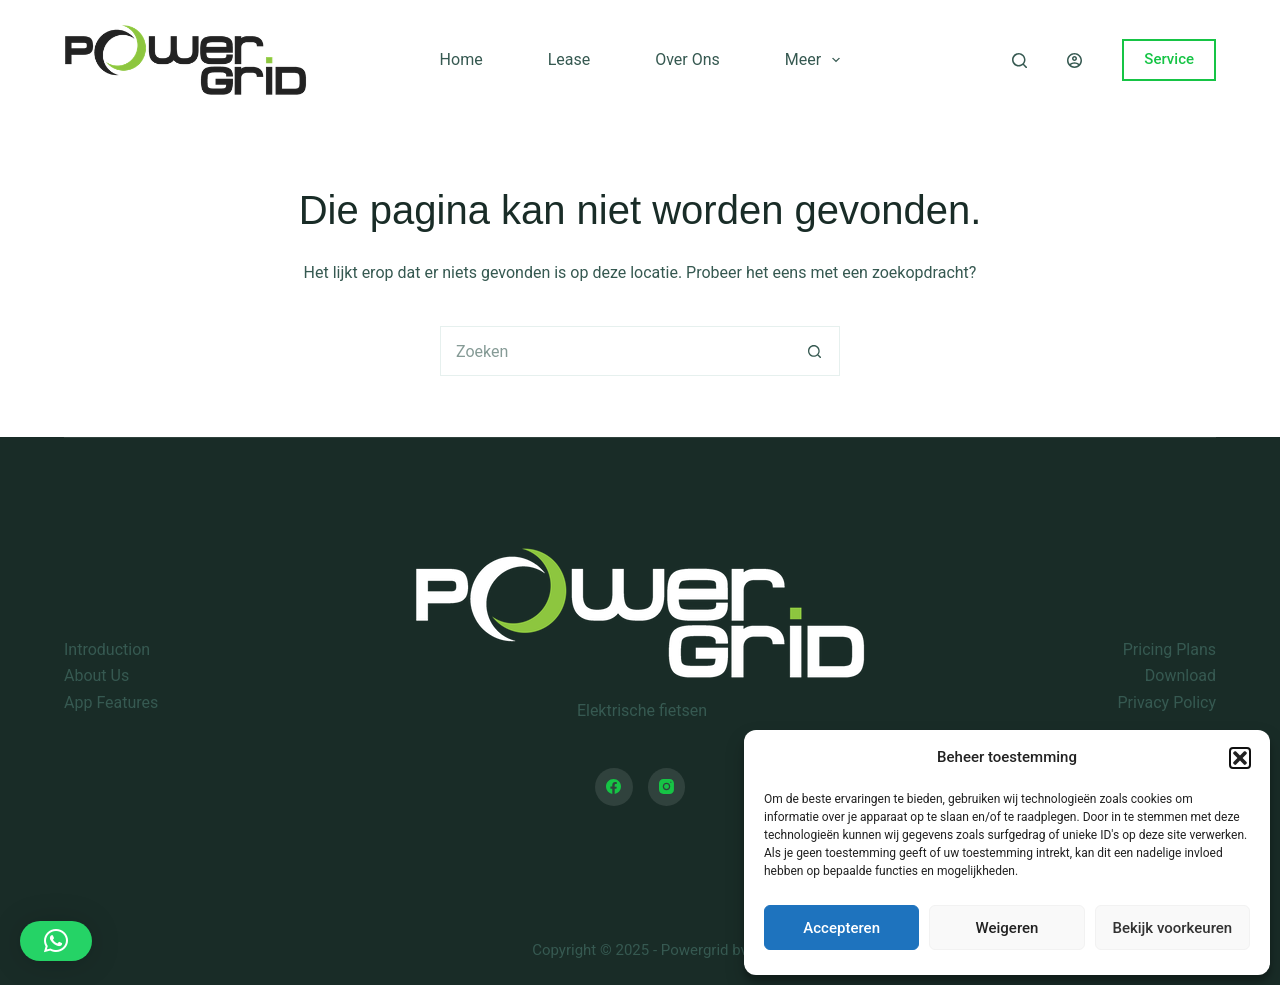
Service (1169, 59)
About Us (96, 675)
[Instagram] (667, 787)
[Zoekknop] (815, 351)
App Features (111, 702)
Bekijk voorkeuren (1172, 928)
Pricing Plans (1169, 649)
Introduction (107, 649)
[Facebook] (614, 787)
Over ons (687, 59)
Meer (817, 60)
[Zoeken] (1019, 60)
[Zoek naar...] (615, 351)
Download (1180, 675)
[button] (1240, 758)
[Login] (1074, 60)
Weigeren (1007, 928)
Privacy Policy (1167, 702)
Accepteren (841, 928)
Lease (569, 59)
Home (461, 59)
